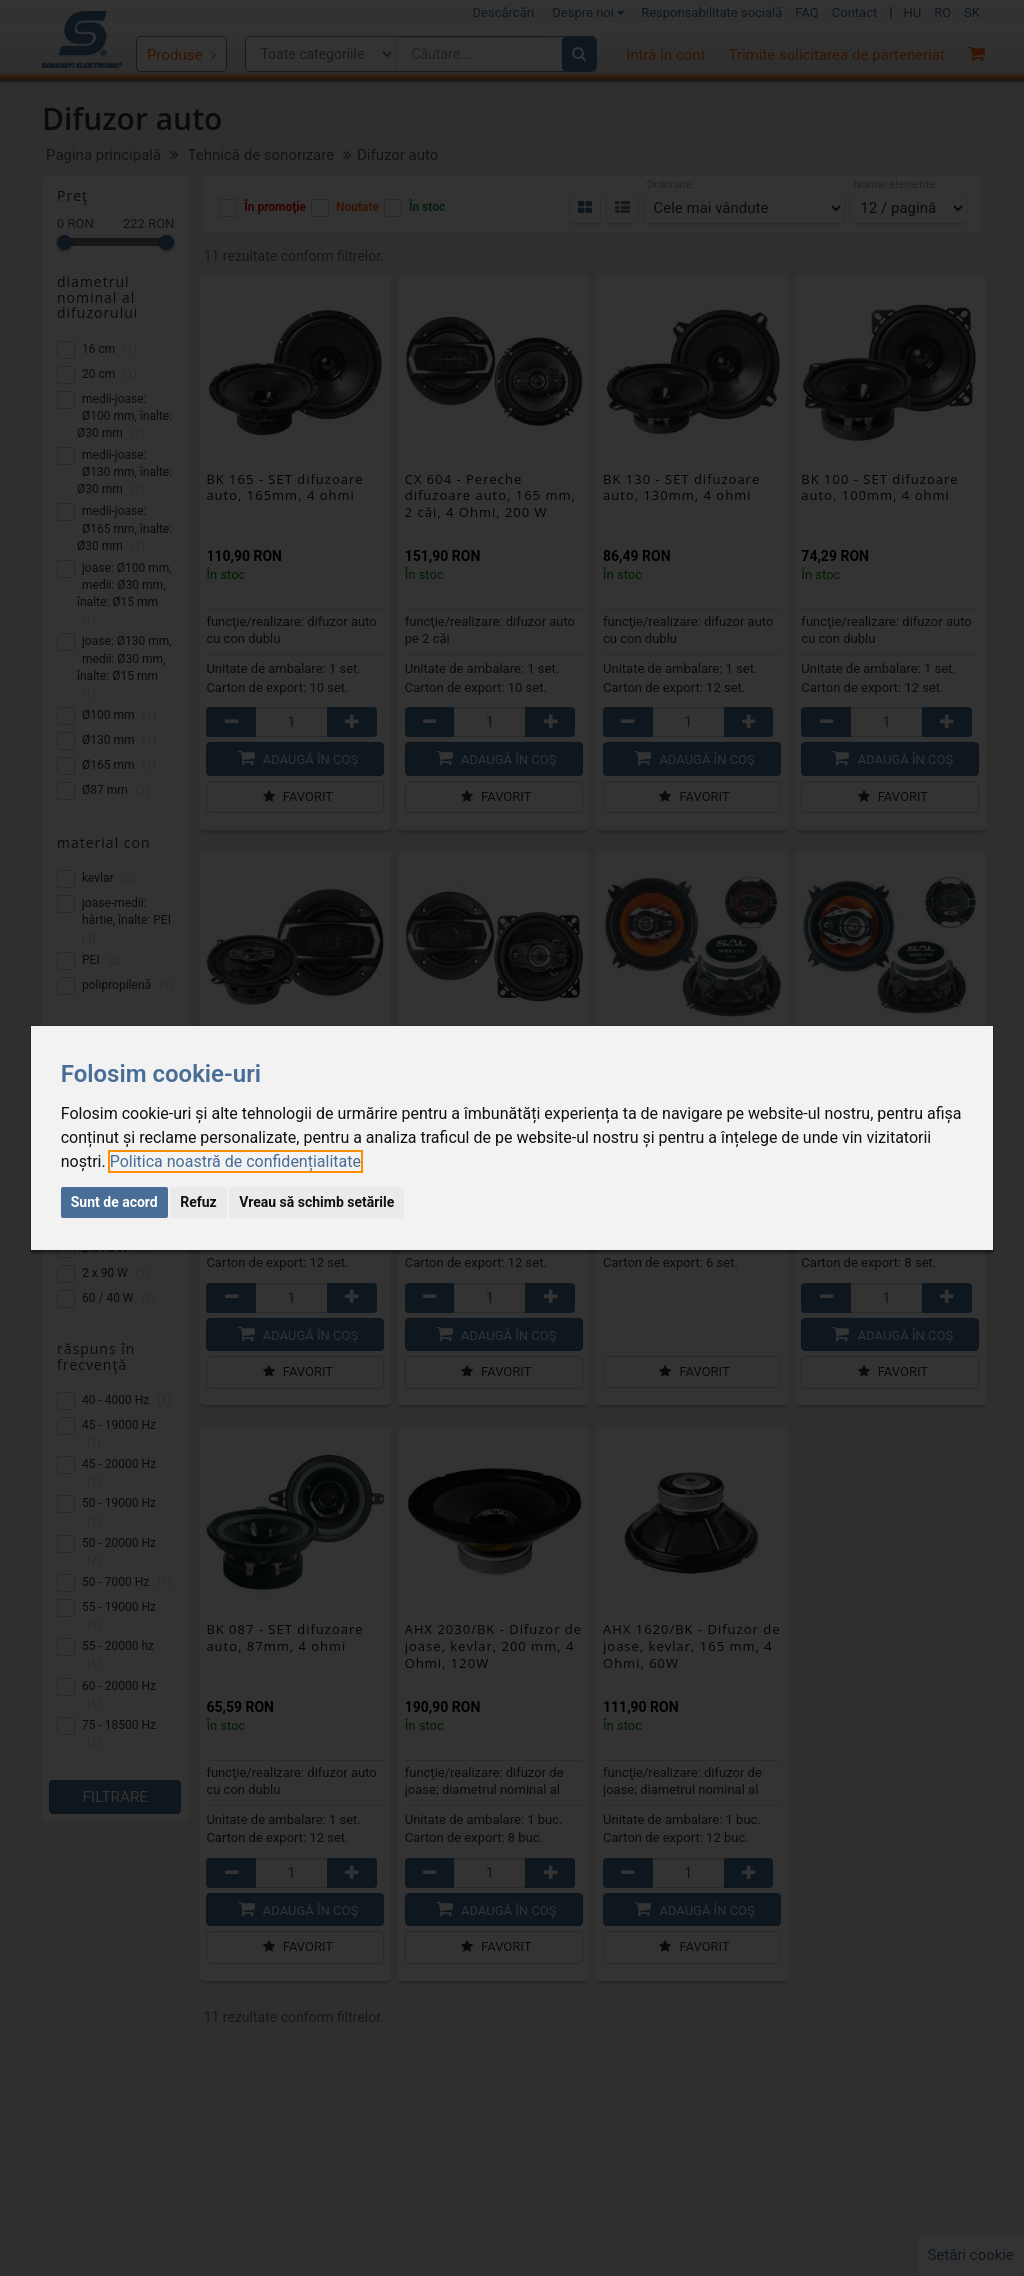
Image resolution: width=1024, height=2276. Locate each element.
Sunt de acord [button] (114, 1202)
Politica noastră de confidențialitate (235, 1161)
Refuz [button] (198, 1202)
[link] (235, 1161)
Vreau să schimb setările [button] (316, 1202)
